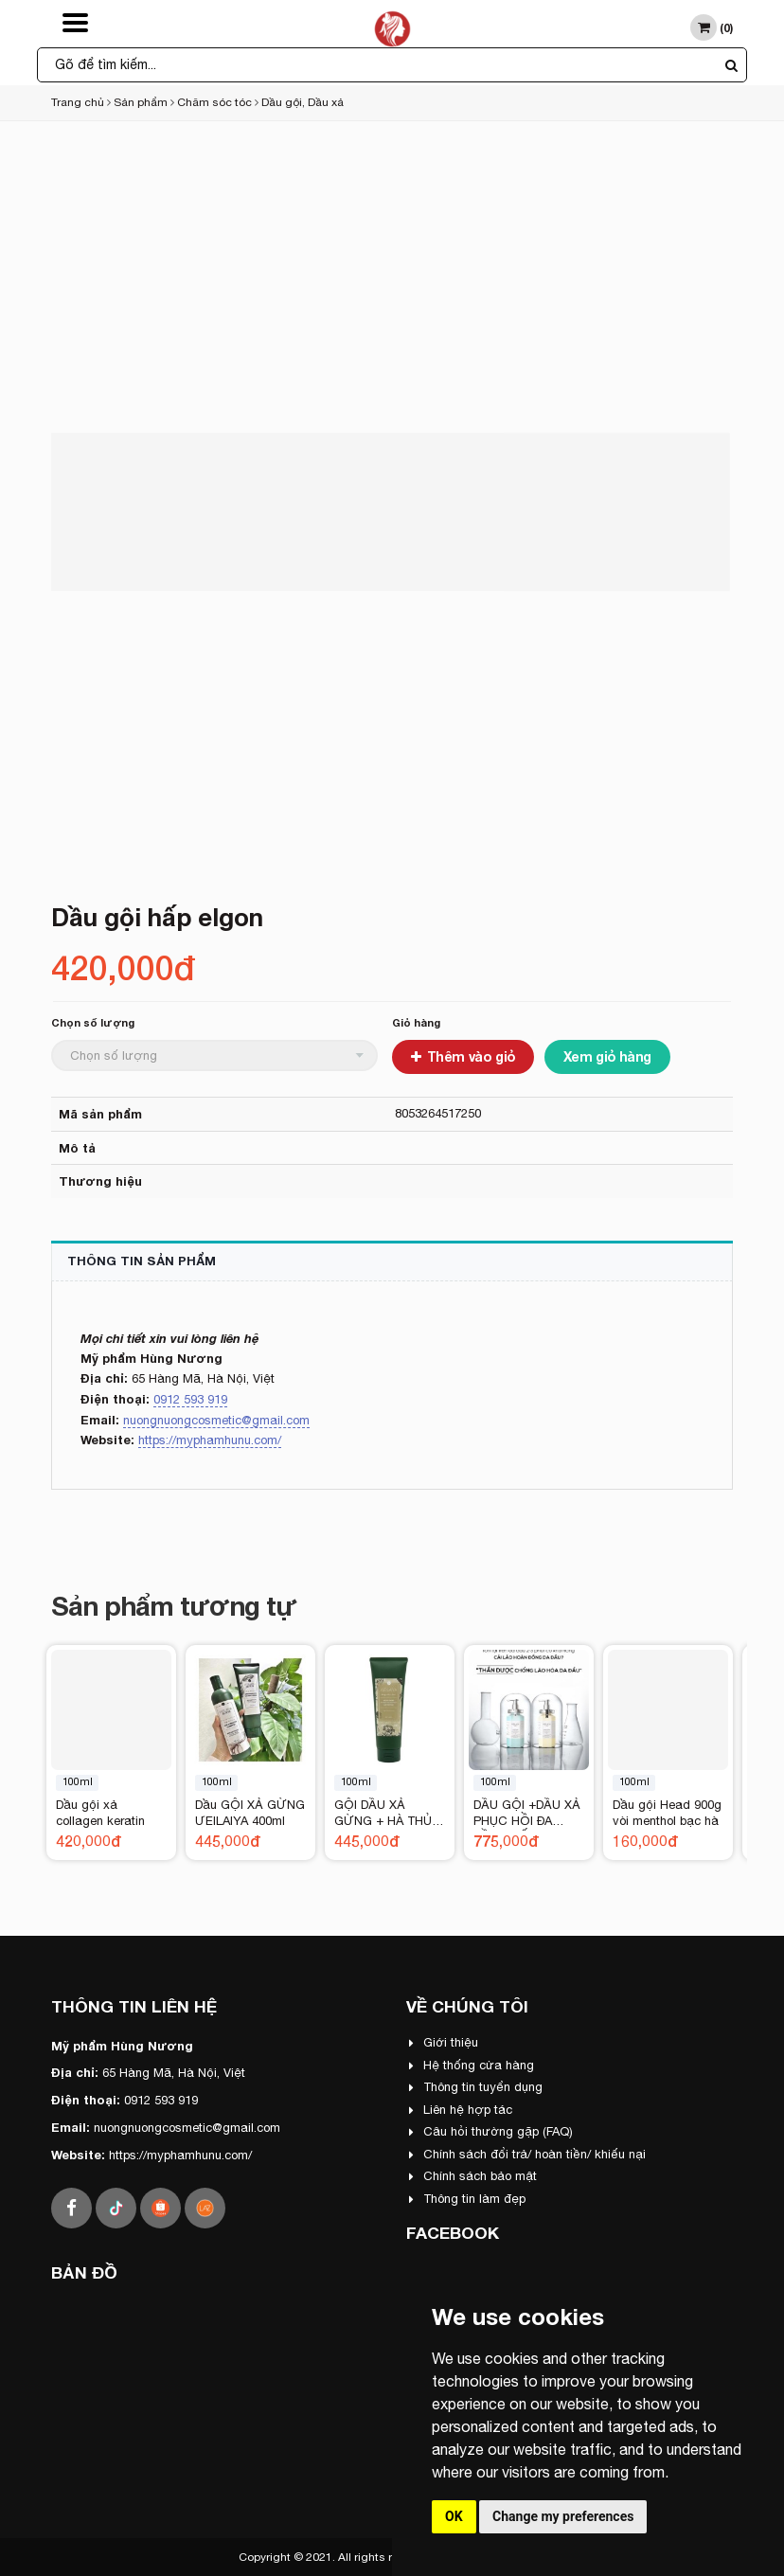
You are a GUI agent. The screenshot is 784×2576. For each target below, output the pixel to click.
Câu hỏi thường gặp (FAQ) (491, 2131)
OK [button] (454, 2516)
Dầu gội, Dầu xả (302, 102)
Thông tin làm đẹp (467, 2198)
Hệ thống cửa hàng (471, 2065)
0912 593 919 (190, 1399)
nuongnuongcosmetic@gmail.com (216, 1420)
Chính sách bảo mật (473, 2176)
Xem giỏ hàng (607, 1056)
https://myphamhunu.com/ (209, 1440)
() (711, 27)
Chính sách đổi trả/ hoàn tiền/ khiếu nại (527, 2154)
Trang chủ (77, 102)
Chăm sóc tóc (214, 102)
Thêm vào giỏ (463, 1056)
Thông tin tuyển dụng (476, 2087)
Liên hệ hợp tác (460, 2109)
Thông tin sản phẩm (141, 1260)
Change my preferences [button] (562, 2516)
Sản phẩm (141, 102)
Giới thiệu (443, 2042)
